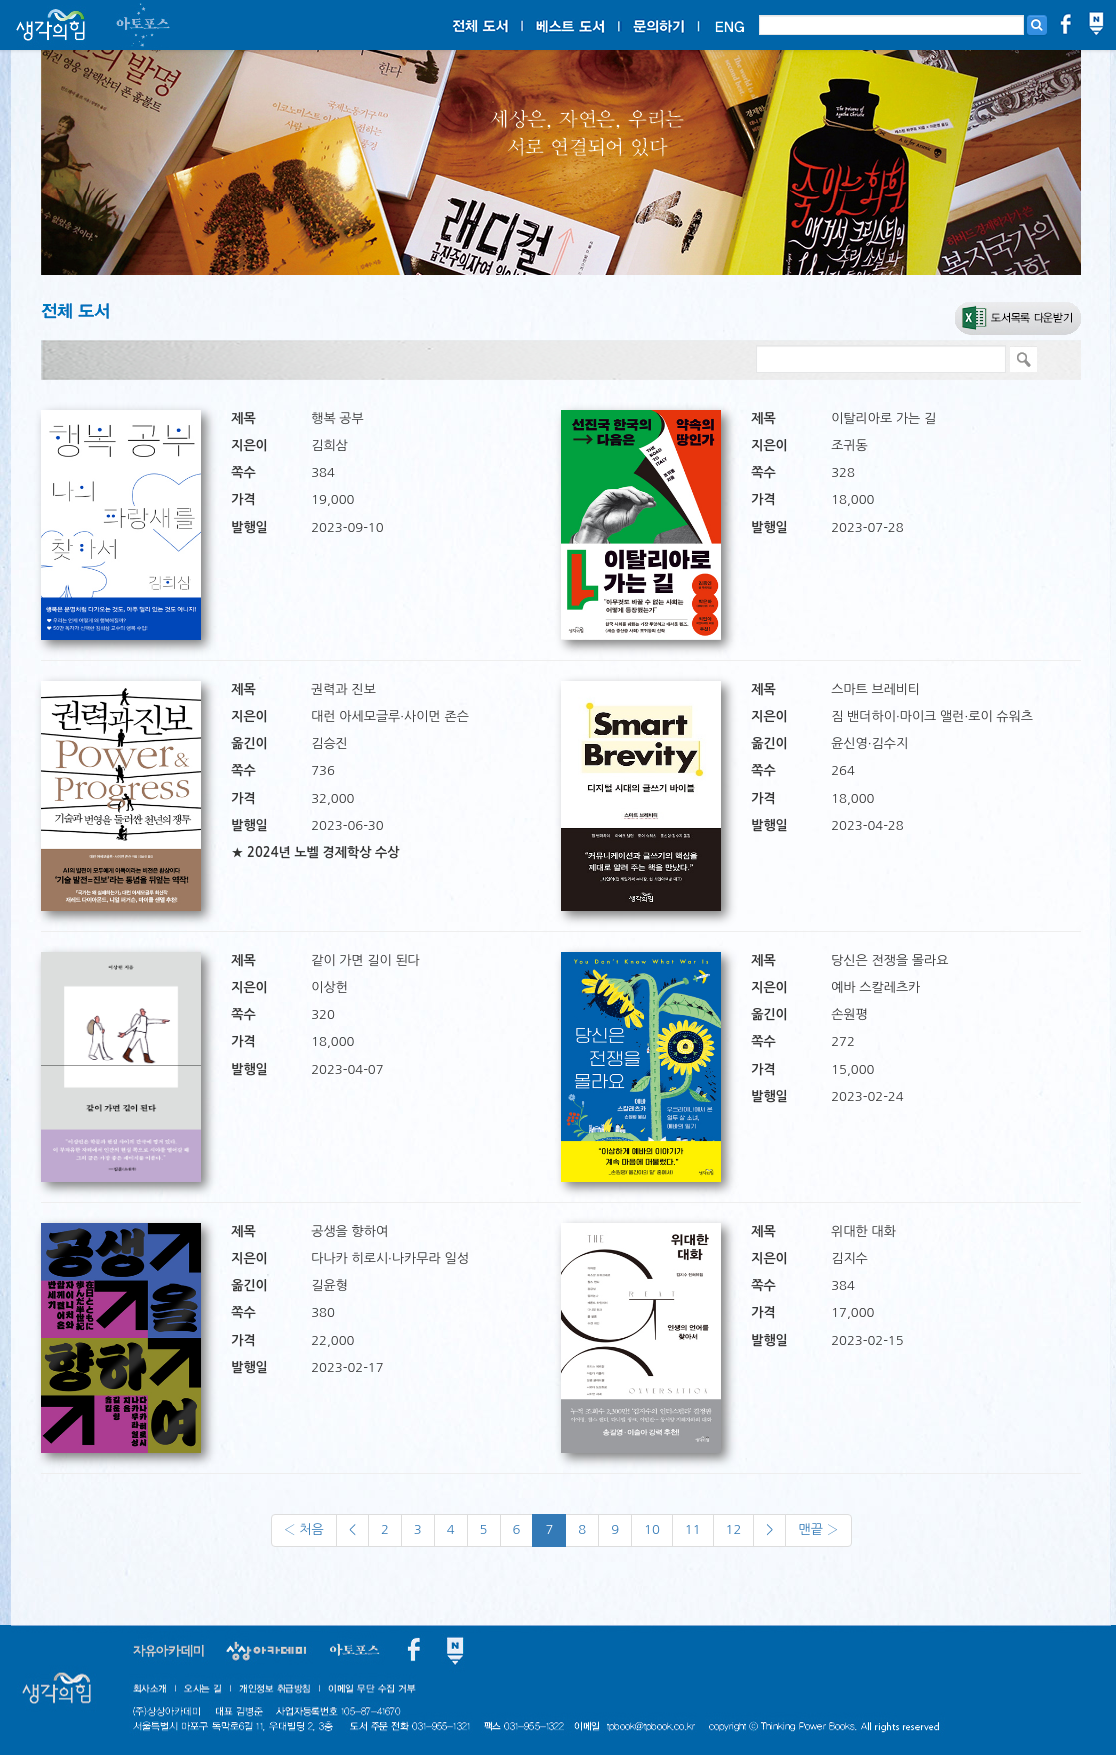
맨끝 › (818, 1529)
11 (693, 1529)
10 (652, 1529)
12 (734, 1529)
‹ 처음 (304, 1529)
